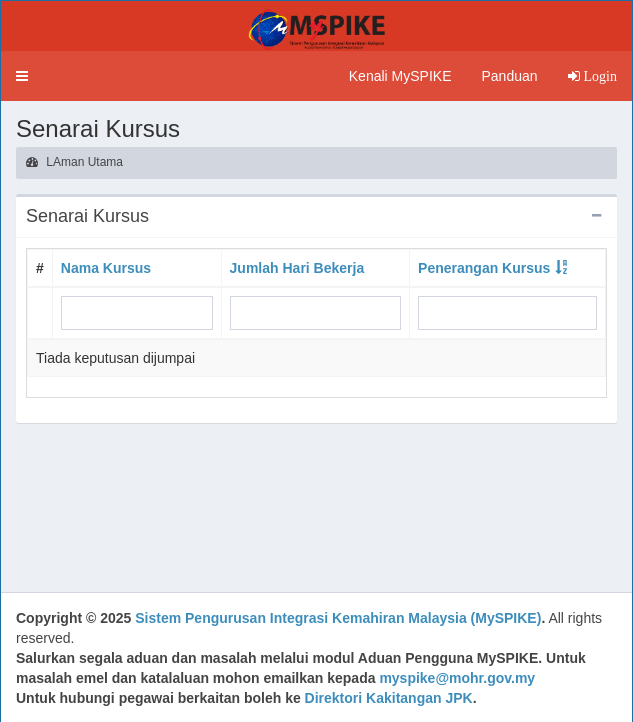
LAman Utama (74, 162)
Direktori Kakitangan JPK (389, 698)
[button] (22, 76)
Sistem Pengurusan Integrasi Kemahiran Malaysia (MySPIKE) (338, 618)
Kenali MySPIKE (400, 76)
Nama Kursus (106, 268)
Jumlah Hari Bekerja (297, 268)
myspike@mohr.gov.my (457, 678)
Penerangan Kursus (484, 268)
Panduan (509, 76)
